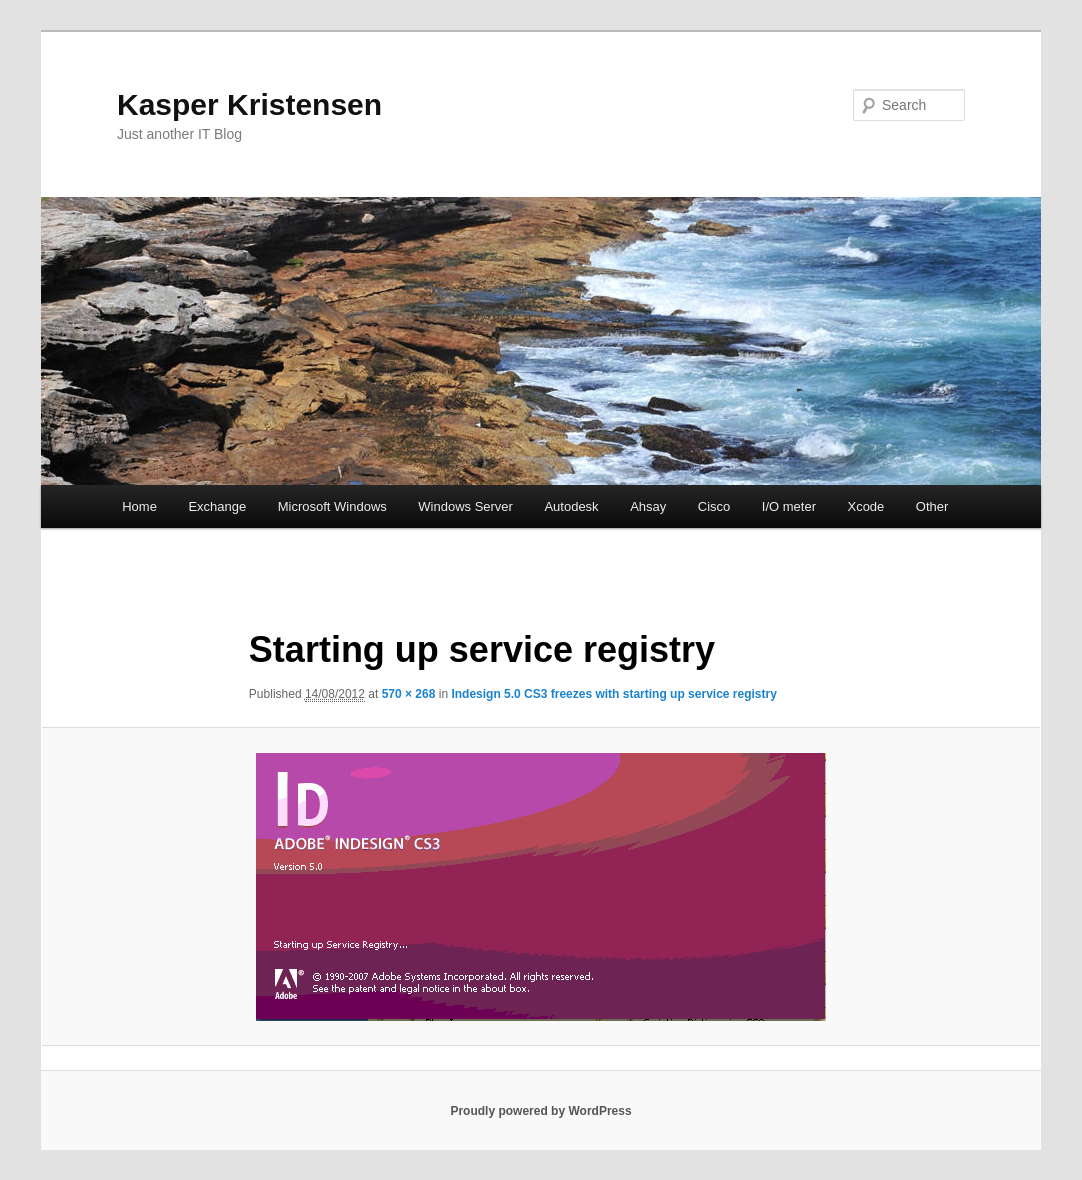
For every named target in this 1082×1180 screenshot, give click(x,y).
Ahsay (648, 506)
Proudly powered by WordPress (540, 1111)
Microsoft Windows (332, 506)
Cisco (714, 506)
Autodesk (571, 506)
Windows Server (465, 506)
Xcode (865, 506)
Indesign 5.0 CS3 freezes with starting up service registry (613, 694)
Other (932, 506)
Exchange (217, 506)
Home (139, 506)
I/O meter (789, 506)
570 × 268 (409, 694)
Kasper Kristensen (249, 104)
